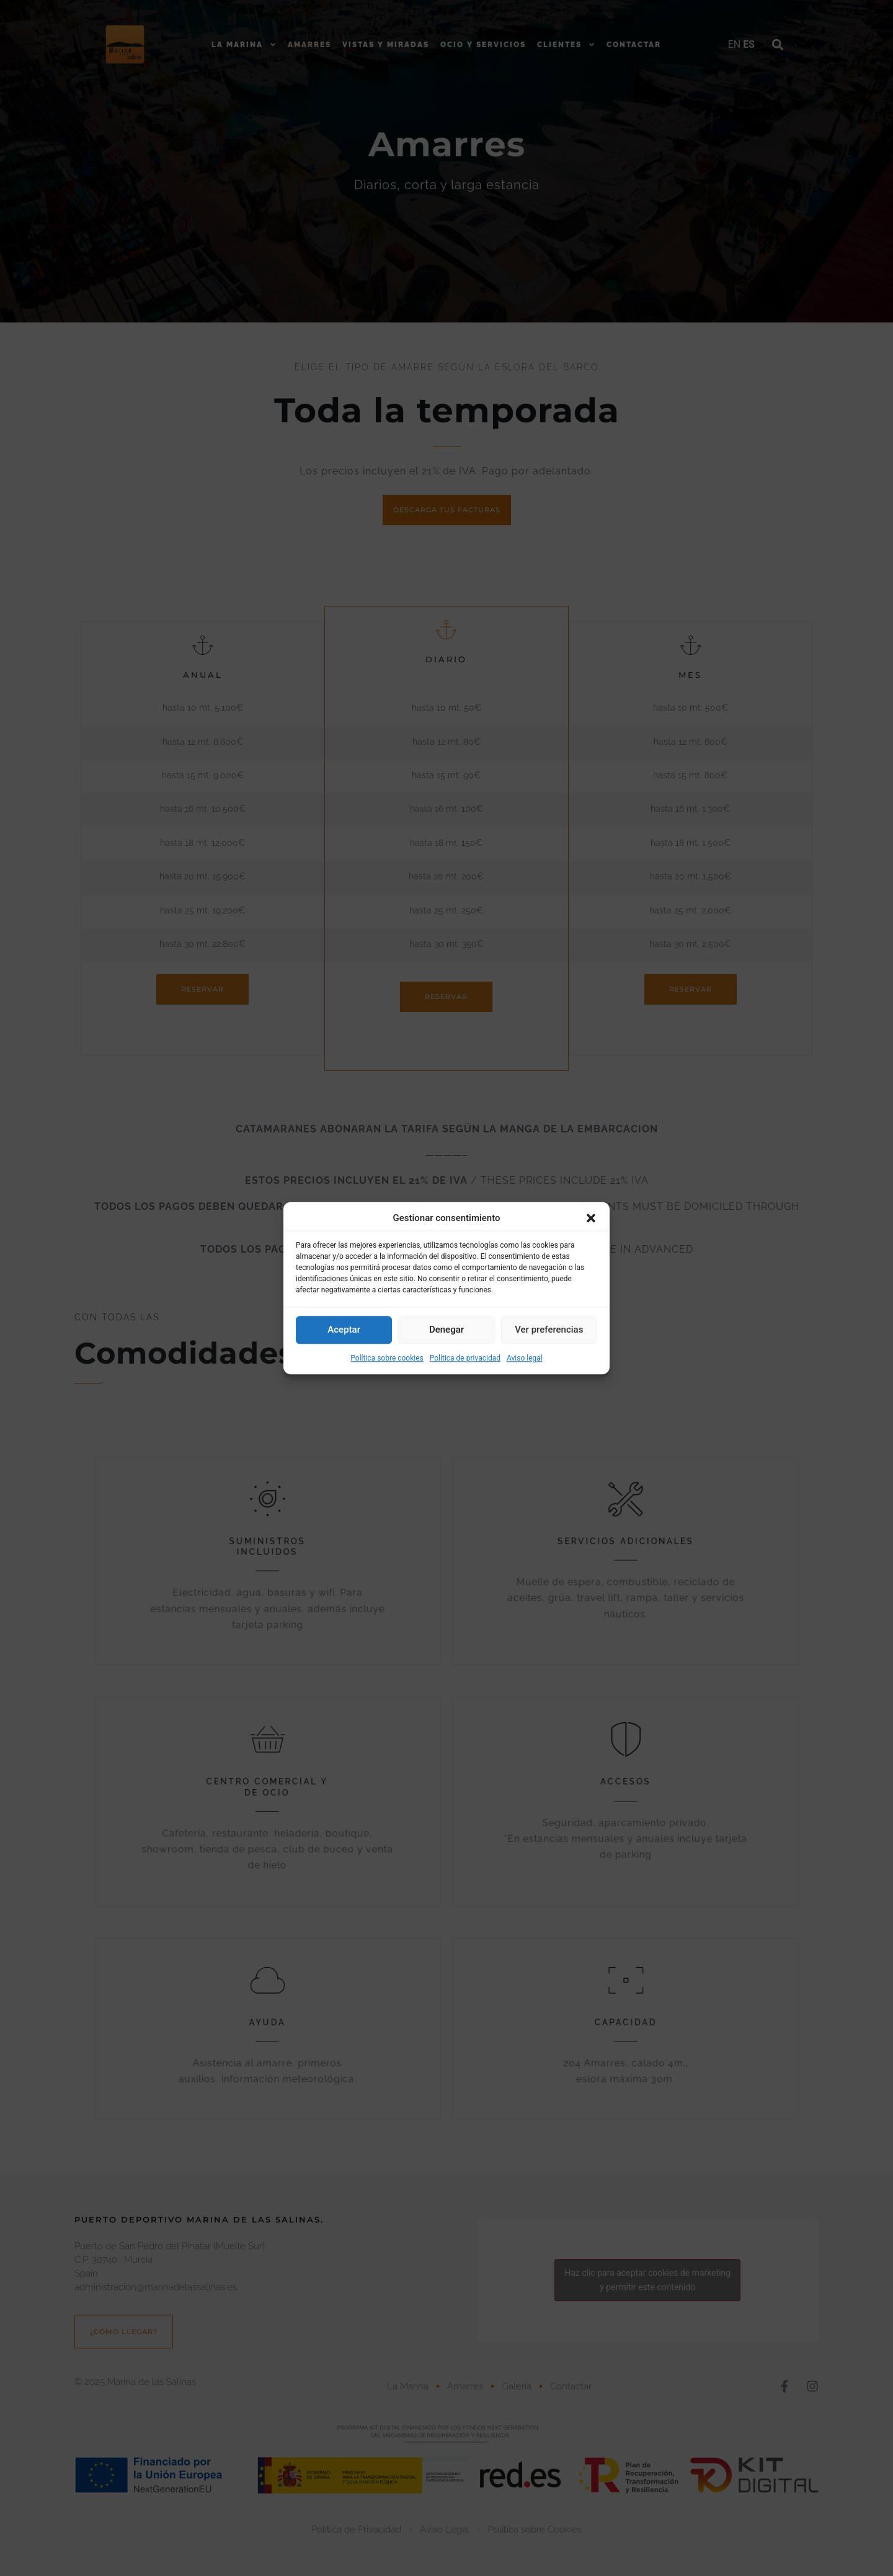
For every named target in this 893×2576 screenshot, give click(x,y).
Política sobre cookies (386, 1358)
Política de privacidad (465, 1358)
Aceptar (343, 1329)
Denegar (446, 1329)
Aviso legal (525, 1358)
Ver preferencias (549, 1329)
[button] (591, 1218)
